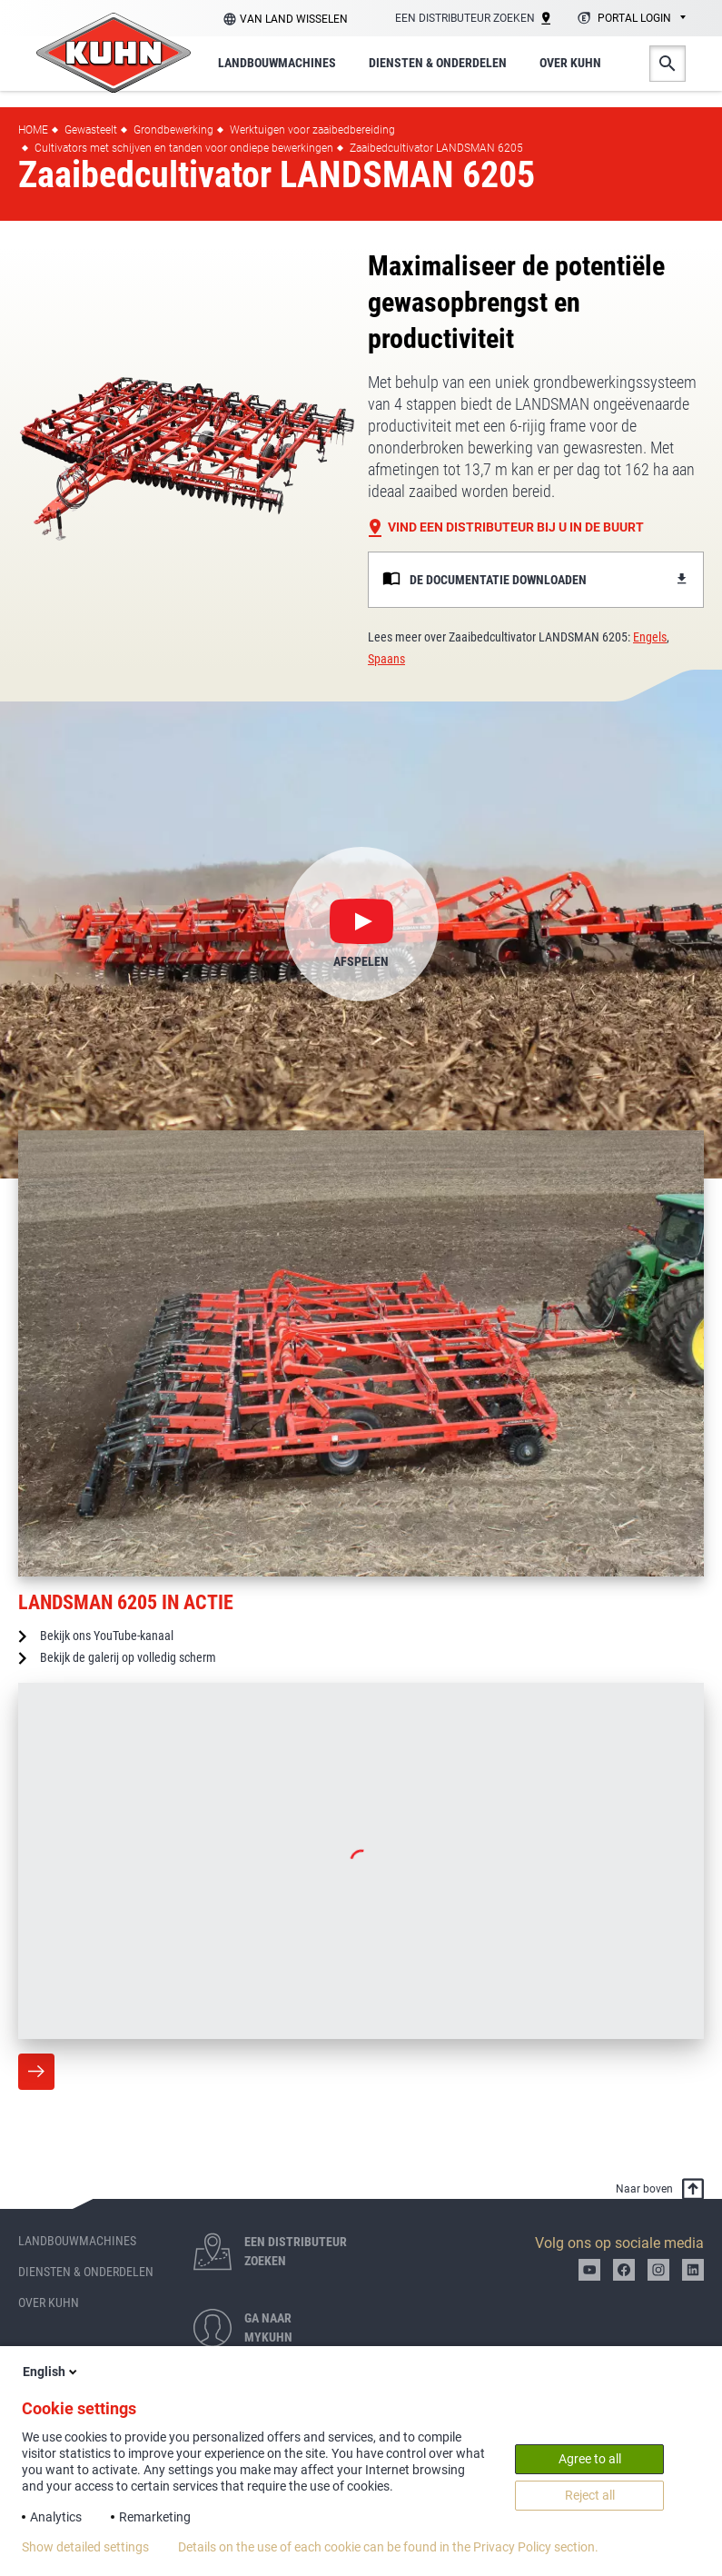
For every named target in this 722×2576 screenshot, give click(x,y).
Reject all (590, 2495)
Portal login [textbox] (634, 18)
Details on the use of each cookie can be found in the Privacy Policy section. (388, 2547)
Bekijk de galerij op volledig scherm (128, 1657)
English (51, 2371)
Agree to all (590, 2459)
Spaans (386, 658)
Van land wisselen (294, 19)
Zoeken (667, 63)
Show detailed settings (85, 2547)
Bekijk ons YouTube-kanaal (106, 1635)
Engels (650, 637)
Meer (36, 2072)
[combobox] (629, 19)
